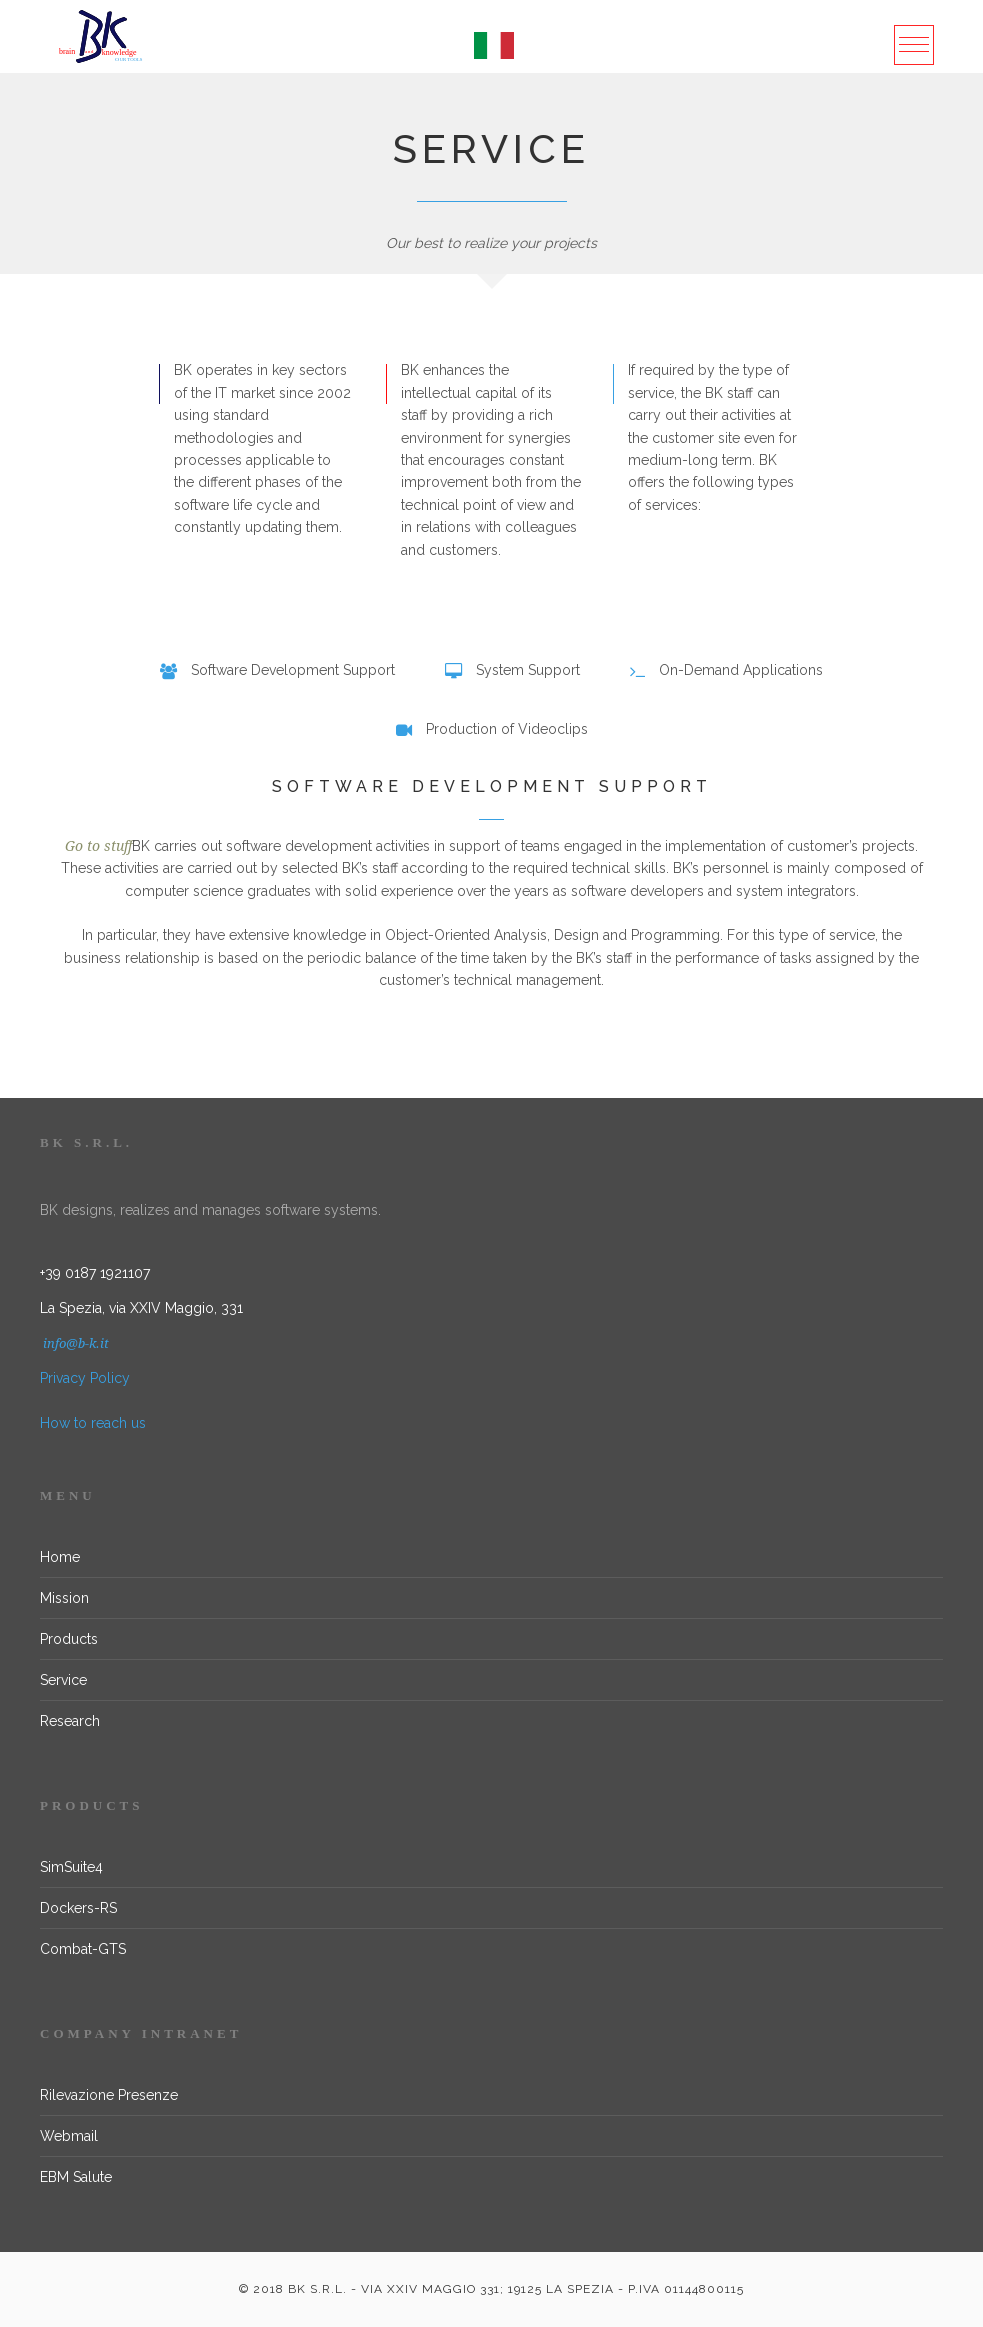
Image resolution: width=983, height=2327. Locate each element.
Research (70, 1721)
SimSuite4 (71, 1867)
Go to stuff (98, 846)
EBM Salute (76, 2177)
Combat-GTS (83, 1949)
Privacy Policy (85, 1378)
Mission (64, 1598)
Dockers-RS (78, 1908)
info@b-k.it (74, 1343)
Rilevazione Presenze (109, 2095)
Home (60, 1557)
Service (63, 1680)
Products (69, 1639)
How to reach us (93, 1423)
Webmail (69, 2136)
